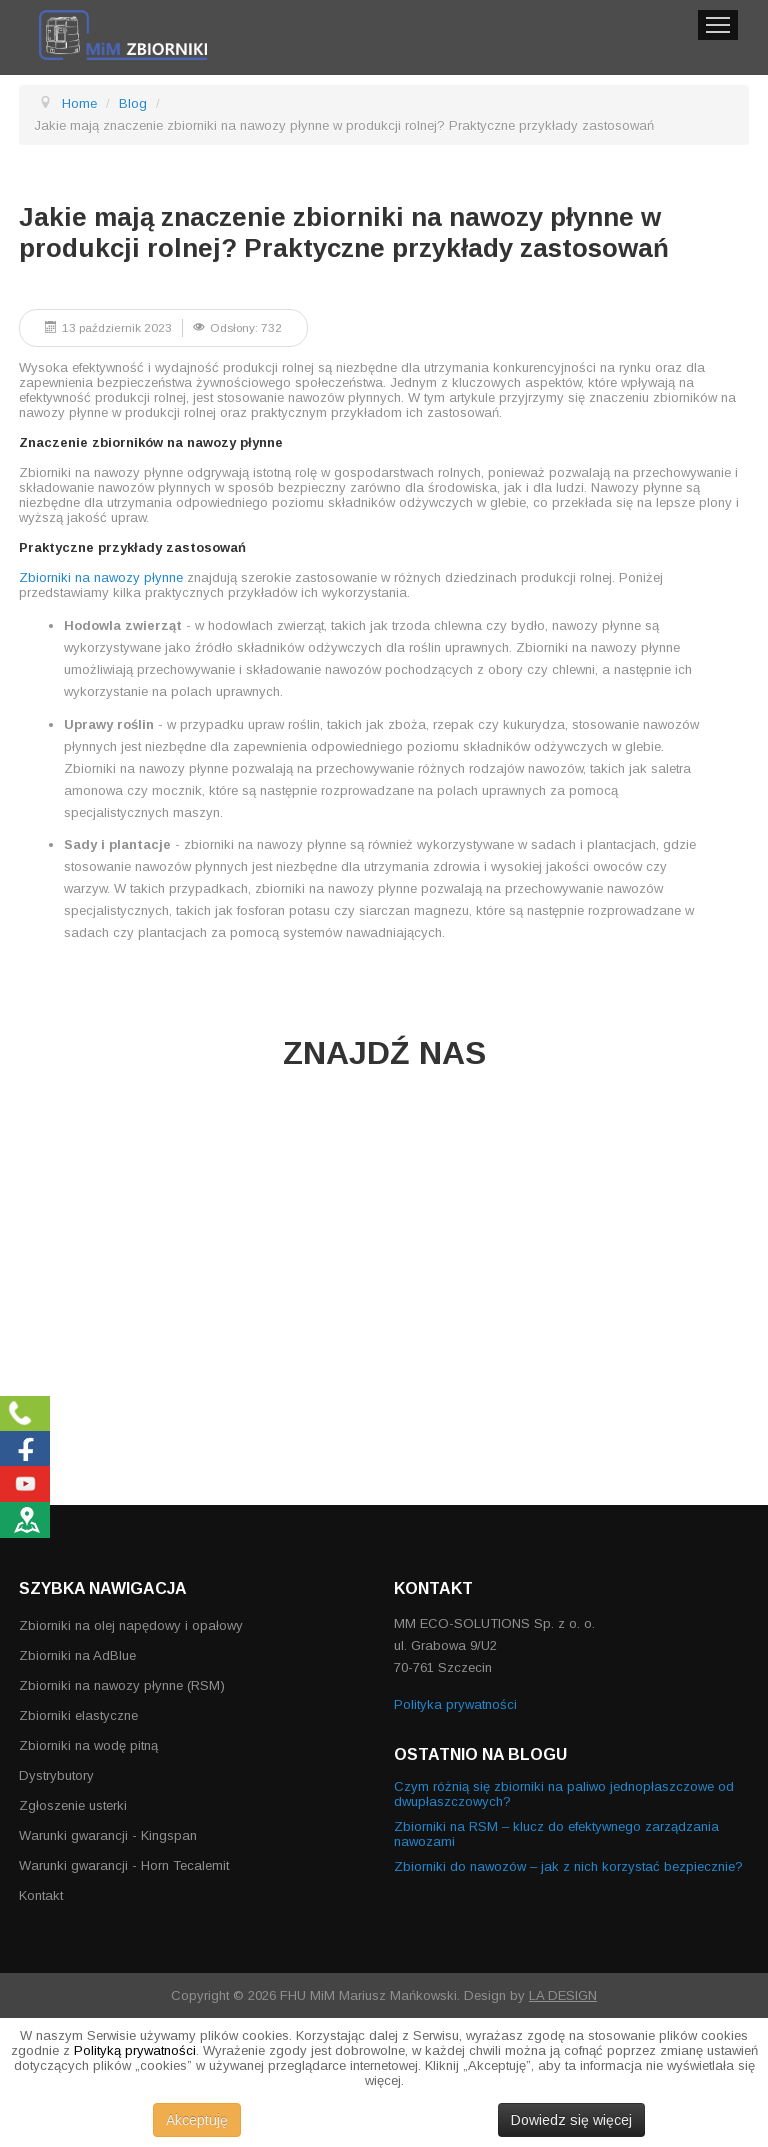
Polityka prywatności (455, 1704)
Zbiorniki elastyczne (78, 1715)
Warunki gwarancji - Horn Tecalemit (124, 1865)
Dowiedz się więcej (571, 2120)
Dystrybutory (56, 1775)
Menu (718, 25)
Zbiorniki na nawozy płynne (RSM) (122, 1685)
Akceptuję (197, 2120)
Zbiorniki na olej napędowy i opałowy (131, 1625)
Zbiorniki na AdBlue (77, 1655)
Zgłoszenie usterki (73, 1805)
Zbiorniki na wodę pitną (88, 1745)
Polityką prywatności (135, 2050)
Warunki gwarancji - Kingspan (108, 1835)
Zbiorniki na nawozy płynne (101, 577)
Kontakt (41, 1895)
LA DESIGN (563, 1995)
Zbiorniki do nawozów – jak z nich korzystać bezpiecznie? (568, 1866)
